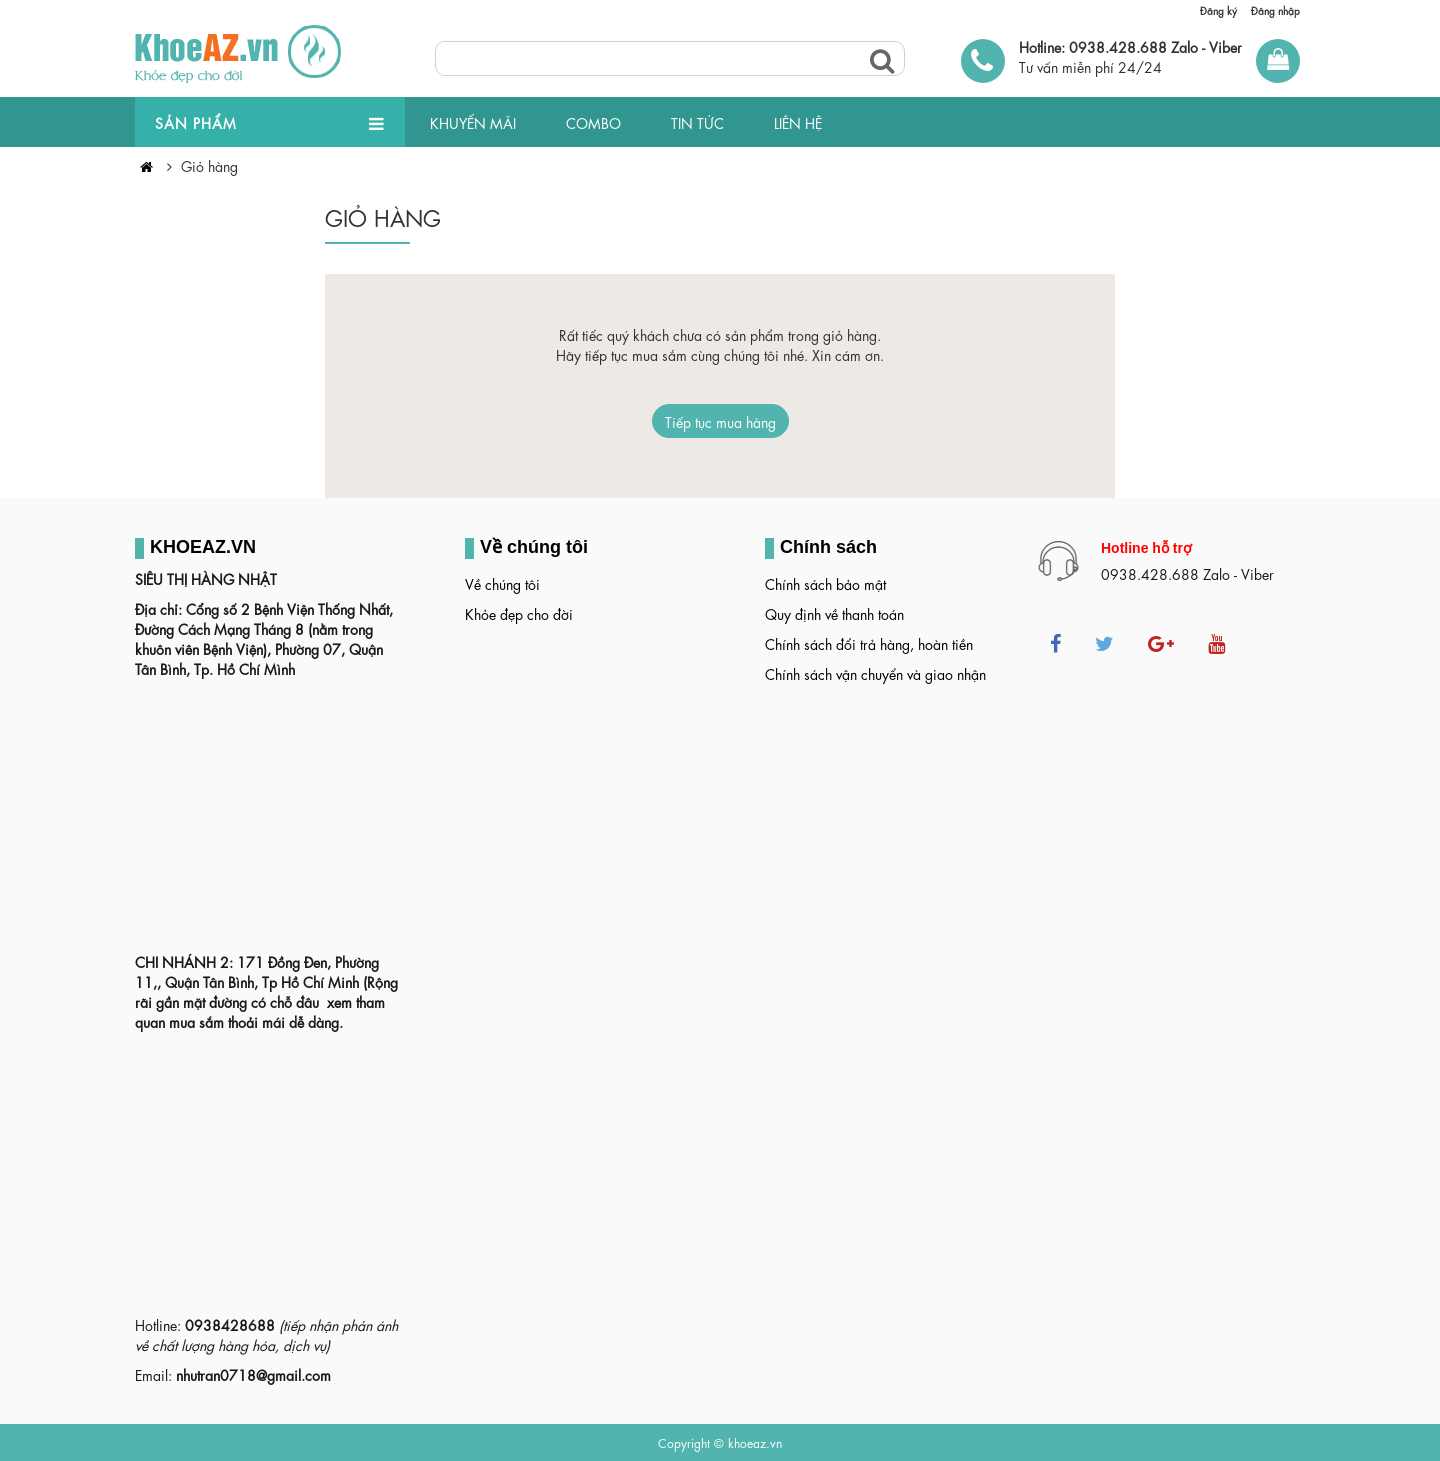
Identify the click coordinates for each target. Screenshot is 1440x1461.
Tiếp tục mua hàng (720, 421)
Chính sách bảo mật (825, 583)
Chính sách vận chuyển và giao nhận (875, 673)
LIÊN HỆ (798, 122)
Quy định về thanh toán (834, 613)
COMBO (593, 122)
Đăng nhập (1275, 10)
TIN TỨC (697, 122)
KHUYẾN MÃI (473, 122)
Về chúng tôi (502, 583)
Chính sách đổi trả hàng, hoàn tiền (869, 643)
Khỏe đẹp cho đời (519, 613)
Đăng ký (1218, 10)
